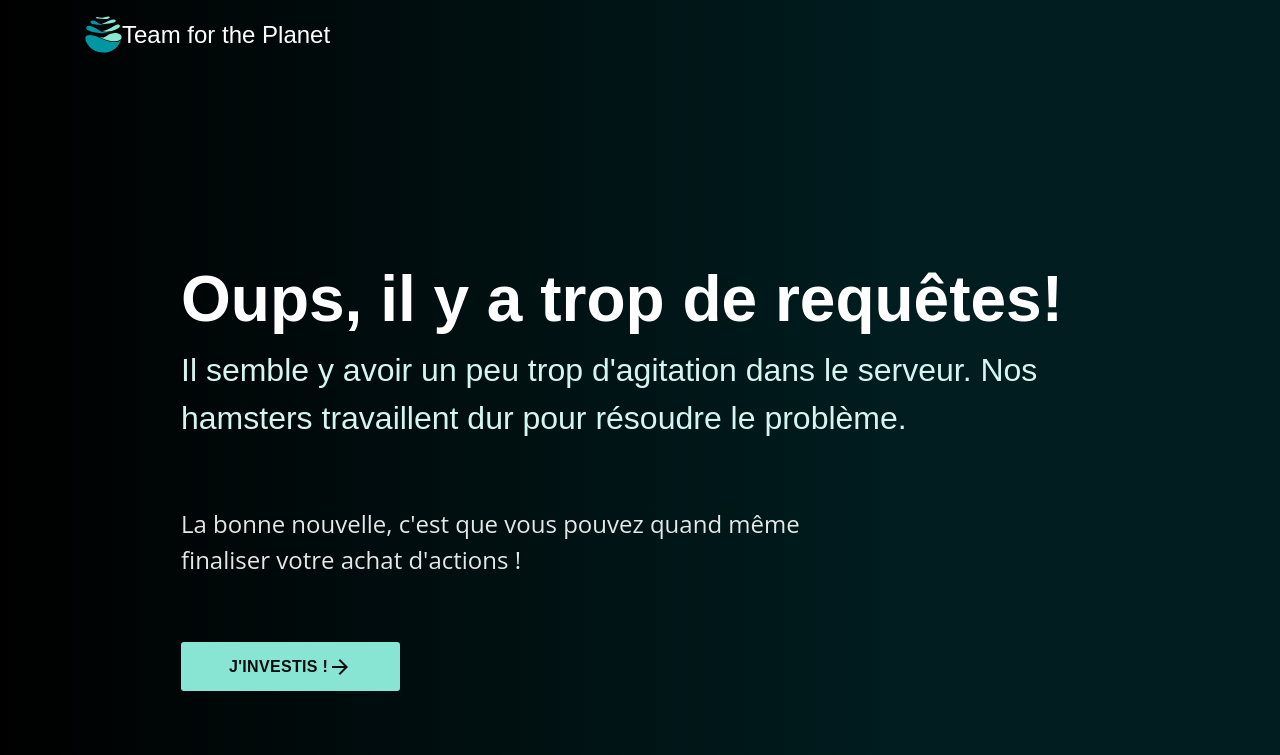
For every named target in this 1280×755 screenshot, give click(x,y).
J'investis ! (290, 667)
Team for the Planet (207, 34)
